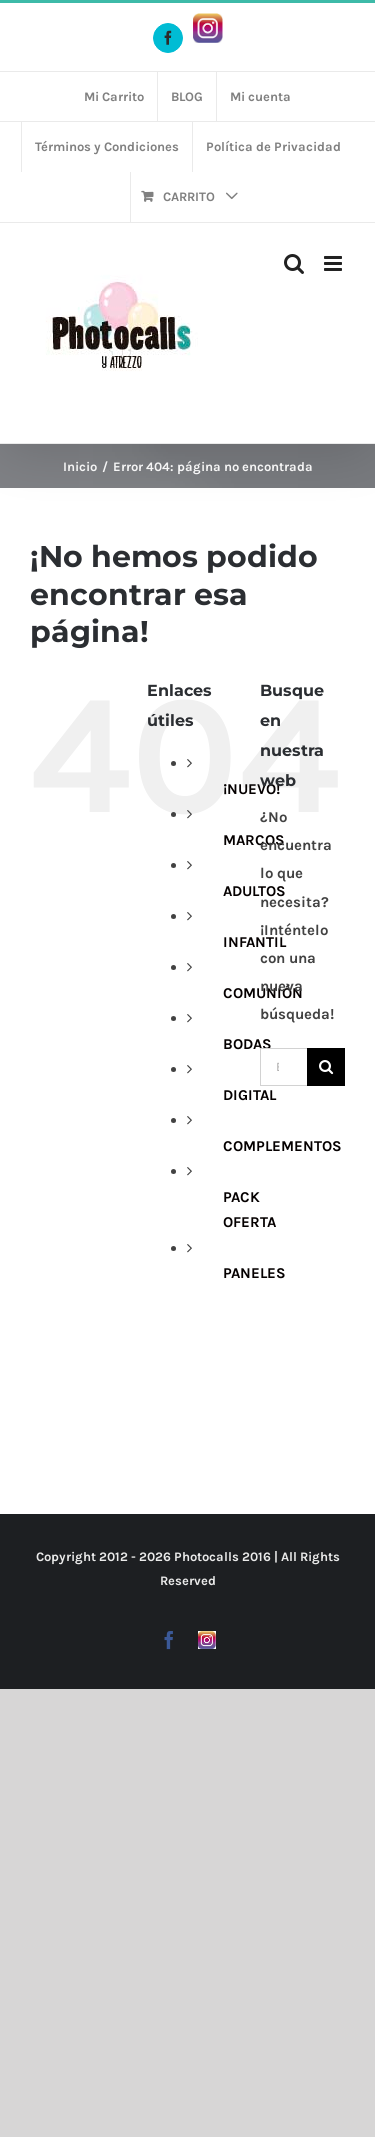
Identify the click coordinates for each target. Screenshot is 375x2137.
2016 (256, 1556)
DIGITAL (249, 1095)
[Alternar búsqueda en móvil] (294, 263)
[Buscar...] (283, 1067)
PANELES (254, 1273)
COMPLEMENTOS (282, 1146)
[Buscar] (326, 1067)
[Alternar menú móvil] (334, 263)
